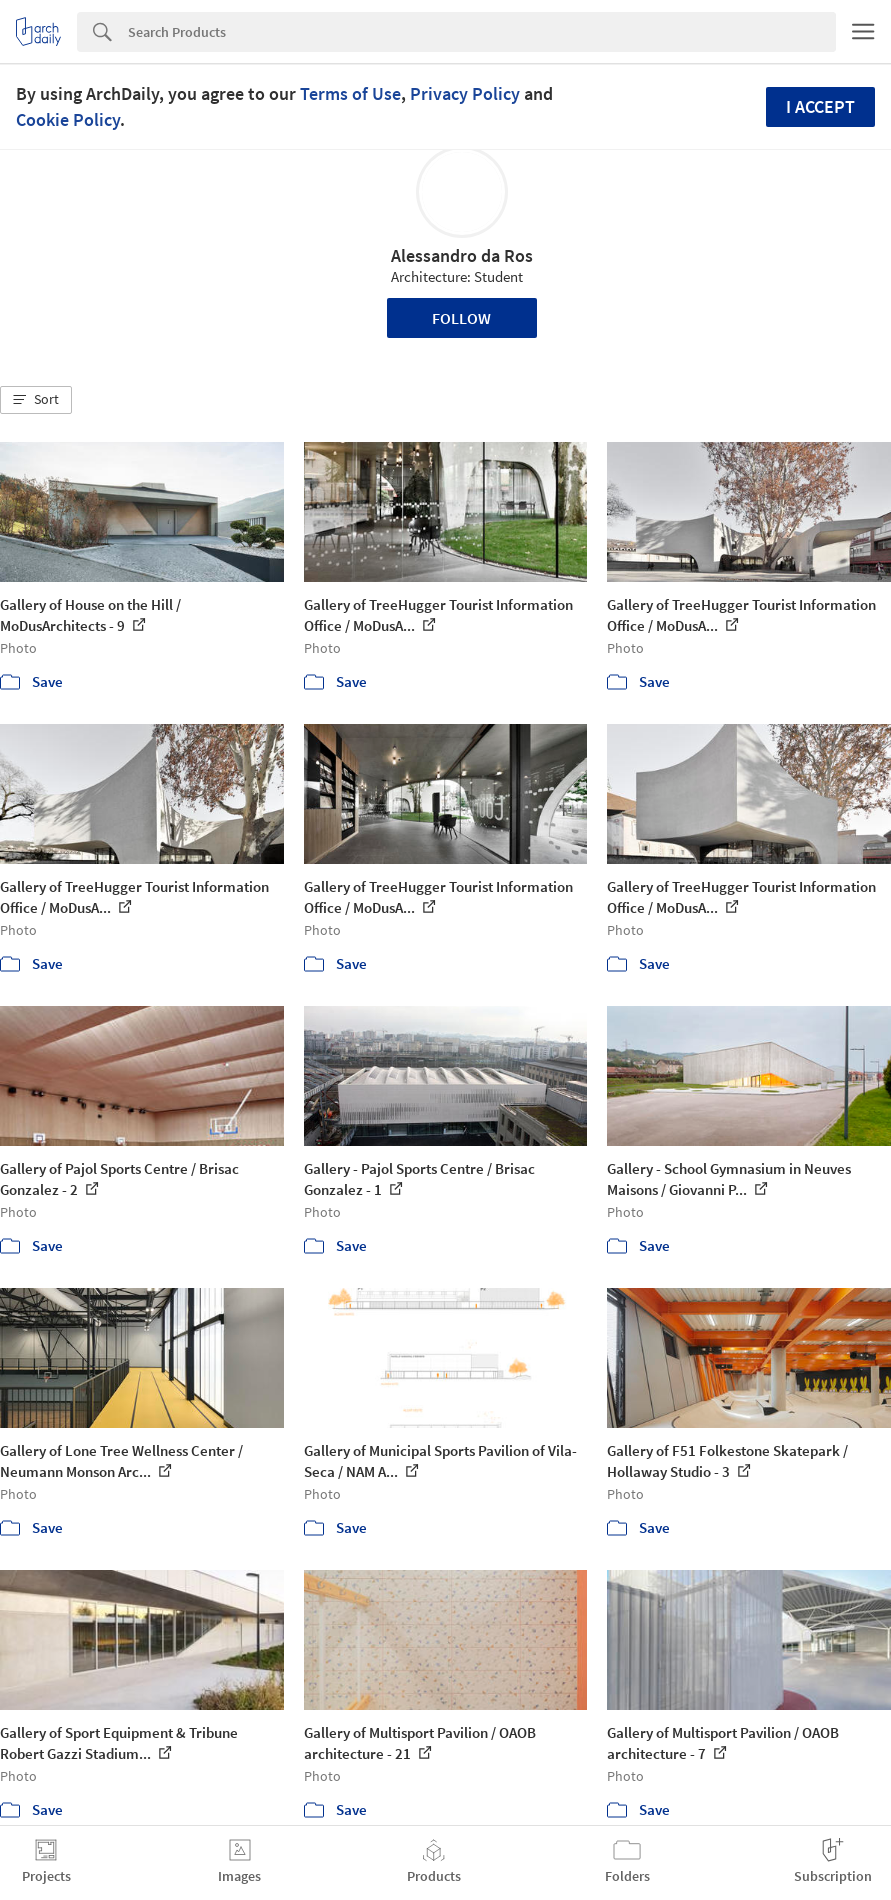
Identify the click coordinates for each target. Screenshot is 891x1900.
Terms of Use (350, 93)
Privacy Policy (465, 93)
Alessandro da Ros (462, 255)
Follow (461, 318)
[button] (36, 400)
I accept (820, 106)
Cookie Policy (68, 119)
